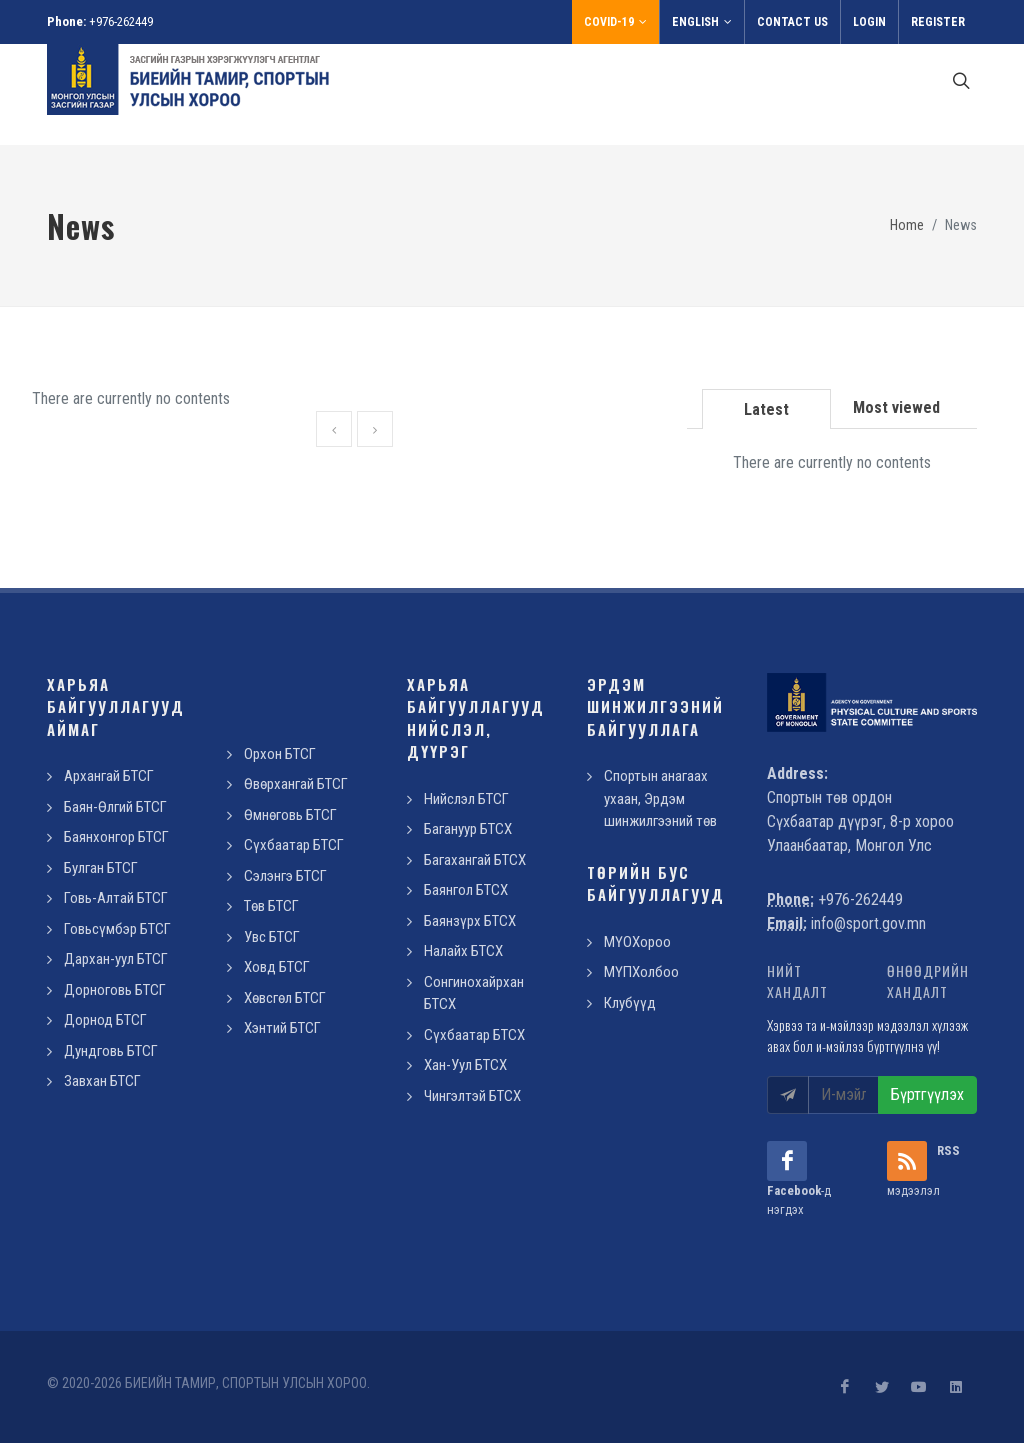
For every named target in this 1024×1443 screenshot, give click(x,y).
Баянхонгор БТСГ (116, 837)
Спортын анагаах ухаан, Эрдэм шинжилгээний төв (660, 798)
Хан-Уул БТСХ (465, 1065)
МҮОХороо (637, 942)
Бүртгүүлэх (927, 1094)
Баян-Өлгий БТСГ (115, 807)
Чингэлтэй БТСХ (472, 1096)
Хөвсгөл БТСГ (285, 998)
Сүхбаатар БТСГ (294, 845)
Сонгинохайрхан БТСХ (474, 993)
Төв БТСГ (271, 906)
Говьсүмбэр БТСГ (117, 929)
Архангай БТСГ (109, 776)
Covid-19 (615, 22)
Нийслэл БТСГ (466, 799)
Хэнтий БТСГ (282, 1028)
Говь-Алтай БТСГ (116, 898)
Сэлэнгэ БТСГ (285, 876)
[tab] (767, 407)
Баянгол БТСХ (466, 890)
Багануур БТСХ (468, 829)
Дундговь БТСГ (111, 1051)
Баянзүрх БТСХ (470, 921)
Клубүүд (630, 1003)
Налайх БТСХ (463, 951)
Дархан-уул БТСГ (116, 959)
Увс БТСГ (272, 937)
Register (938, 22)
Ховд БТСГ (277, 967)
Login (869, 22)
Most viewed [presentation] (896, 407)
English (702, 22)
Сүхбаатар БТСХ (474, 1035)
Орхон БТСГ (280, 754)
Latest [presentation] (766, 409)
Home (907, 225)
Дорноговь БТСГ (115, 990)
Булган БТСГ (101, 868)
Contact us (792, 22)
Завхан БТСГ (102, 1081)
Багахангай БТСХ (475, 860)
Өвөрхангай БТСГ (296, 784)
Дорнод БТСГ (105, 1020)
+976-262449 (121, 21)
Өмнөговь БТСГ (290, 815)
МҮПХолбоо (641, 972)
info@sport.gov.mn (868, 923)
